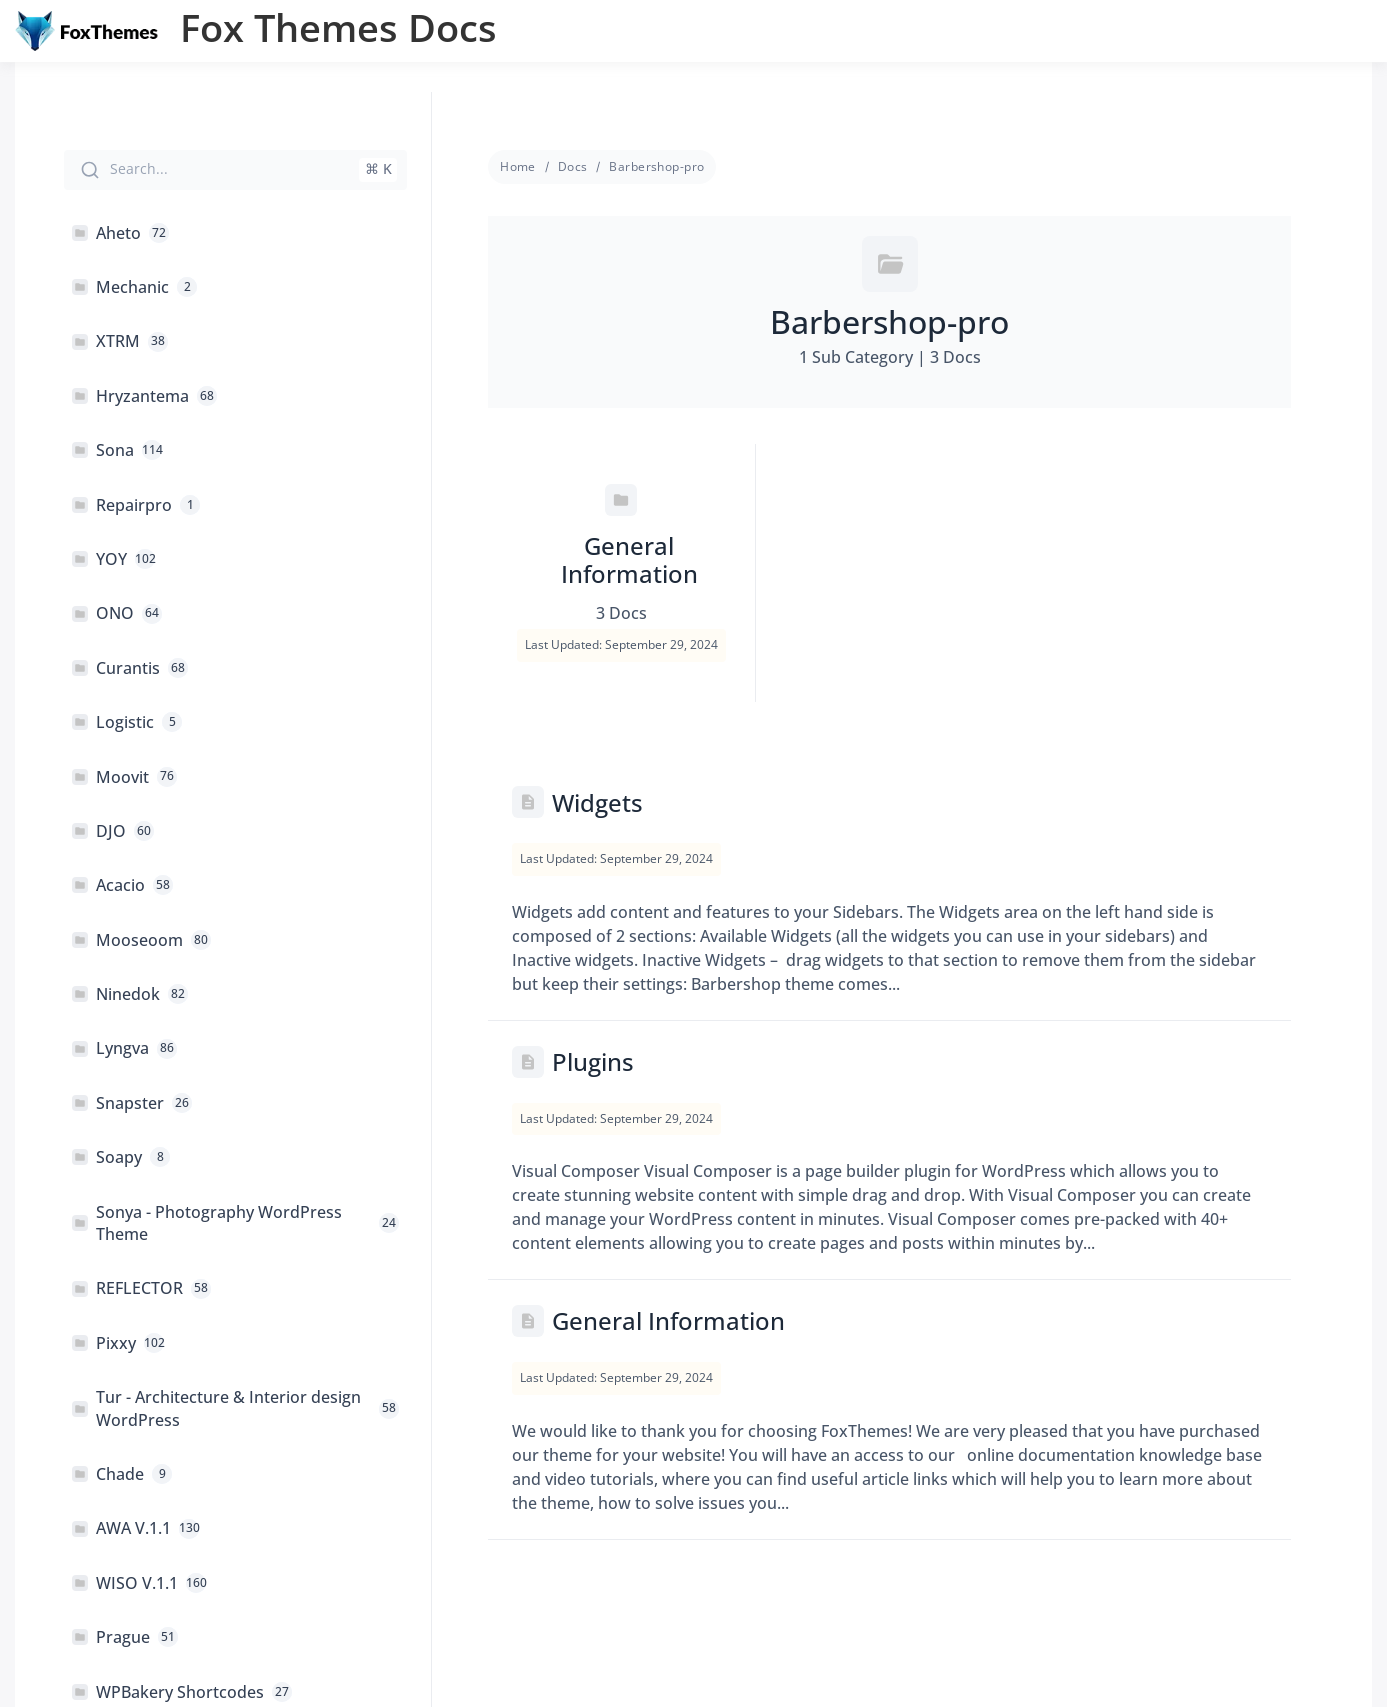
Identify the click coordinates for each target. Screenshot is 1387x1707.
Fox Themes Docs (338, 27)
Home (518, 166)
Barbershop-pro (656, 166)
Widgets (597, 802)
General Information (668, 1320)
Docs (573, 166)
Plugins (593, 1061)
